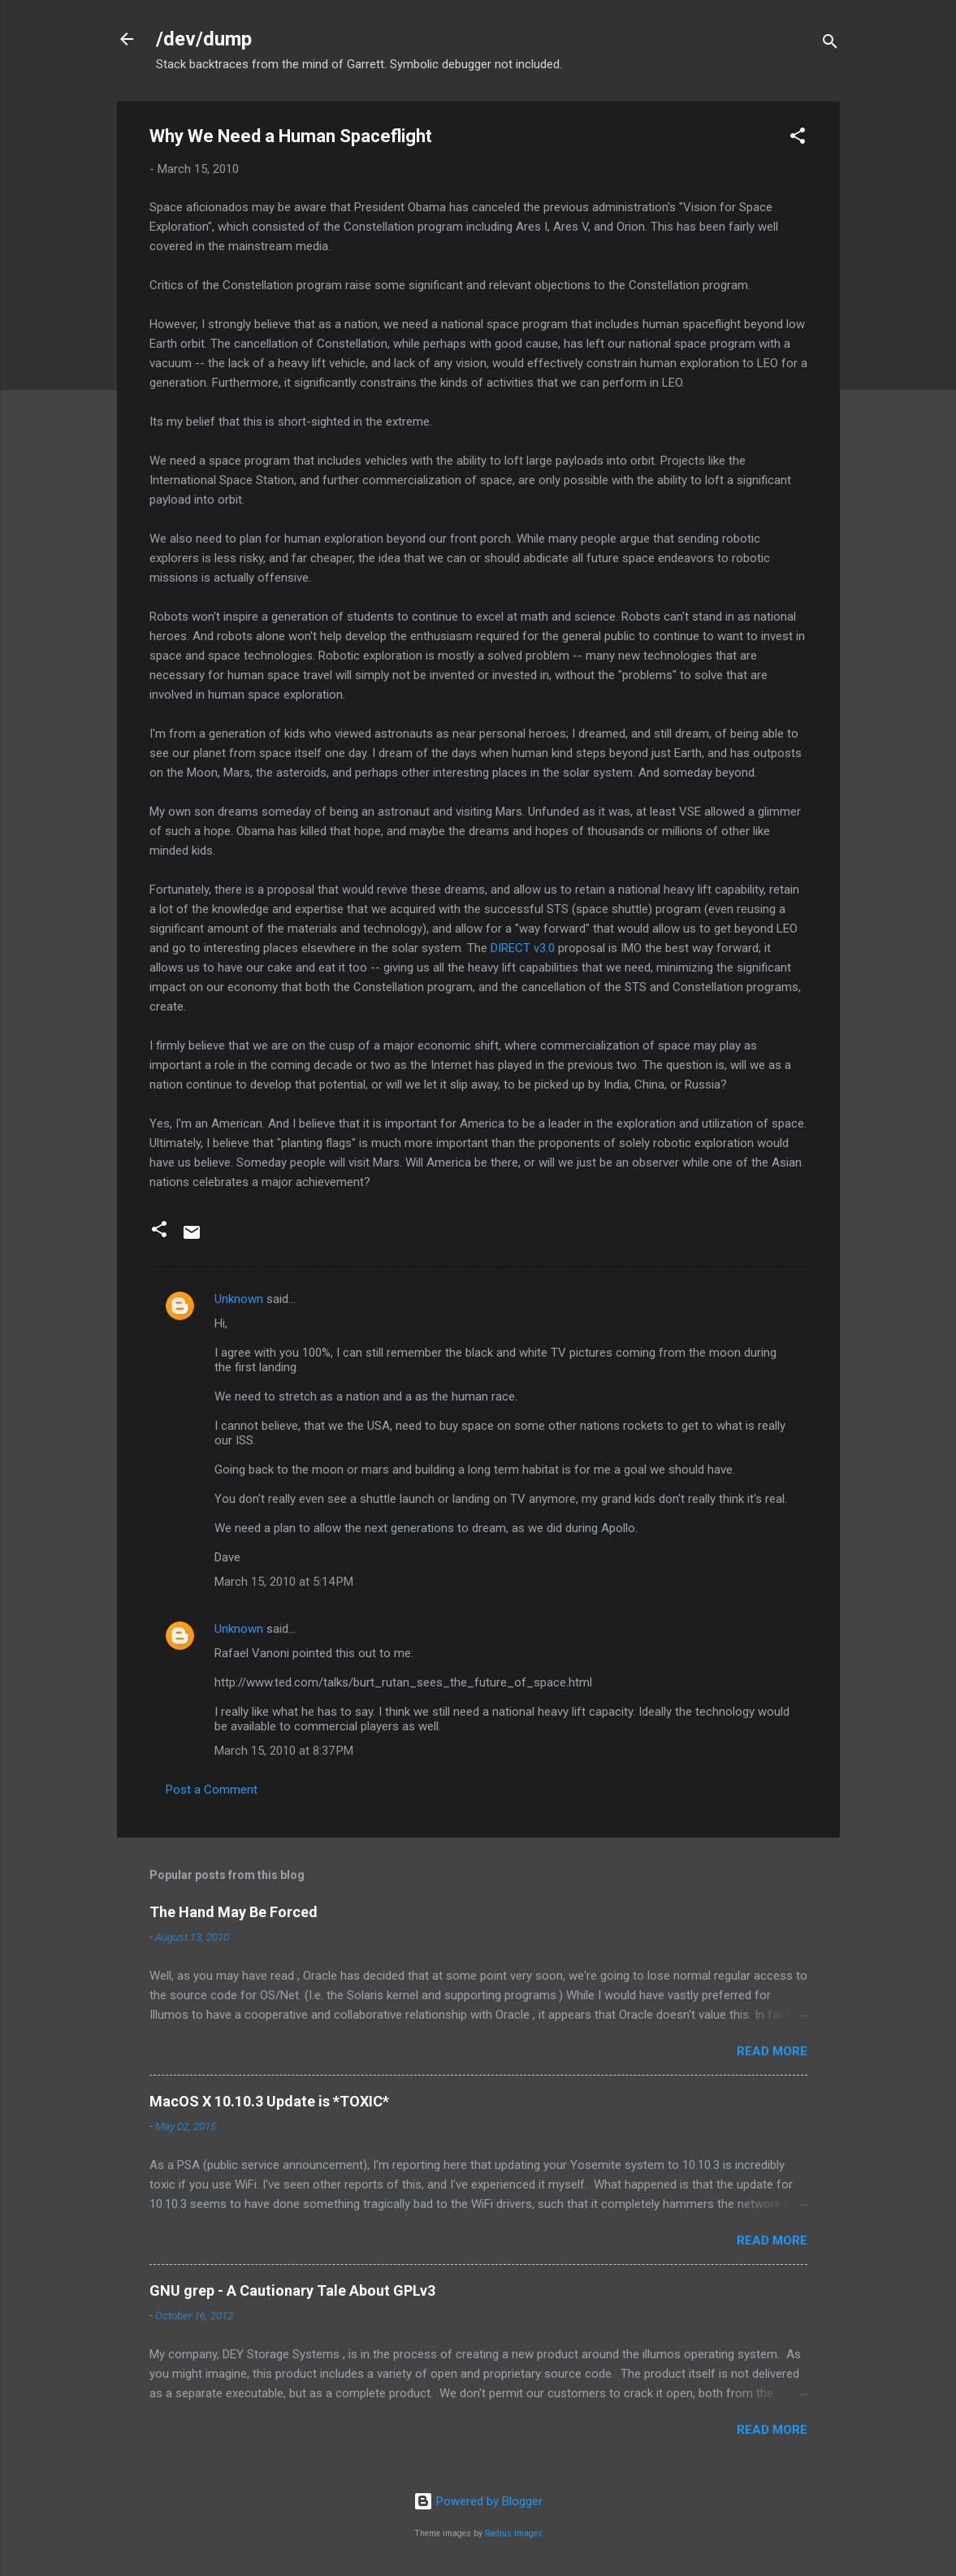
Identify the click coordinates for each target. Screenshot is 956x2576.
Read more (772, 2051)
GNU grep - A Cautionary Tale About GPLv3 (292, 2290)
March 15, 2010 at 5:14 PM (283, 1581)
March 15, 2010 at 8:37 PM (283, 1750)
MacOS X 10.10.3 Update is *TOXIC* (269, 2101)
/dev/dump (204, 39)
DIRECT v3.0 (523, 948)
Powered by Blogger (478, 2501)
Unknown (238, 1299)
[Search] (830, 44)
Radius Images (514, 2533)
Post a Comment (211, 1789)
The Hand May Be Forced (233, 1911)
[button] (797, 138)
